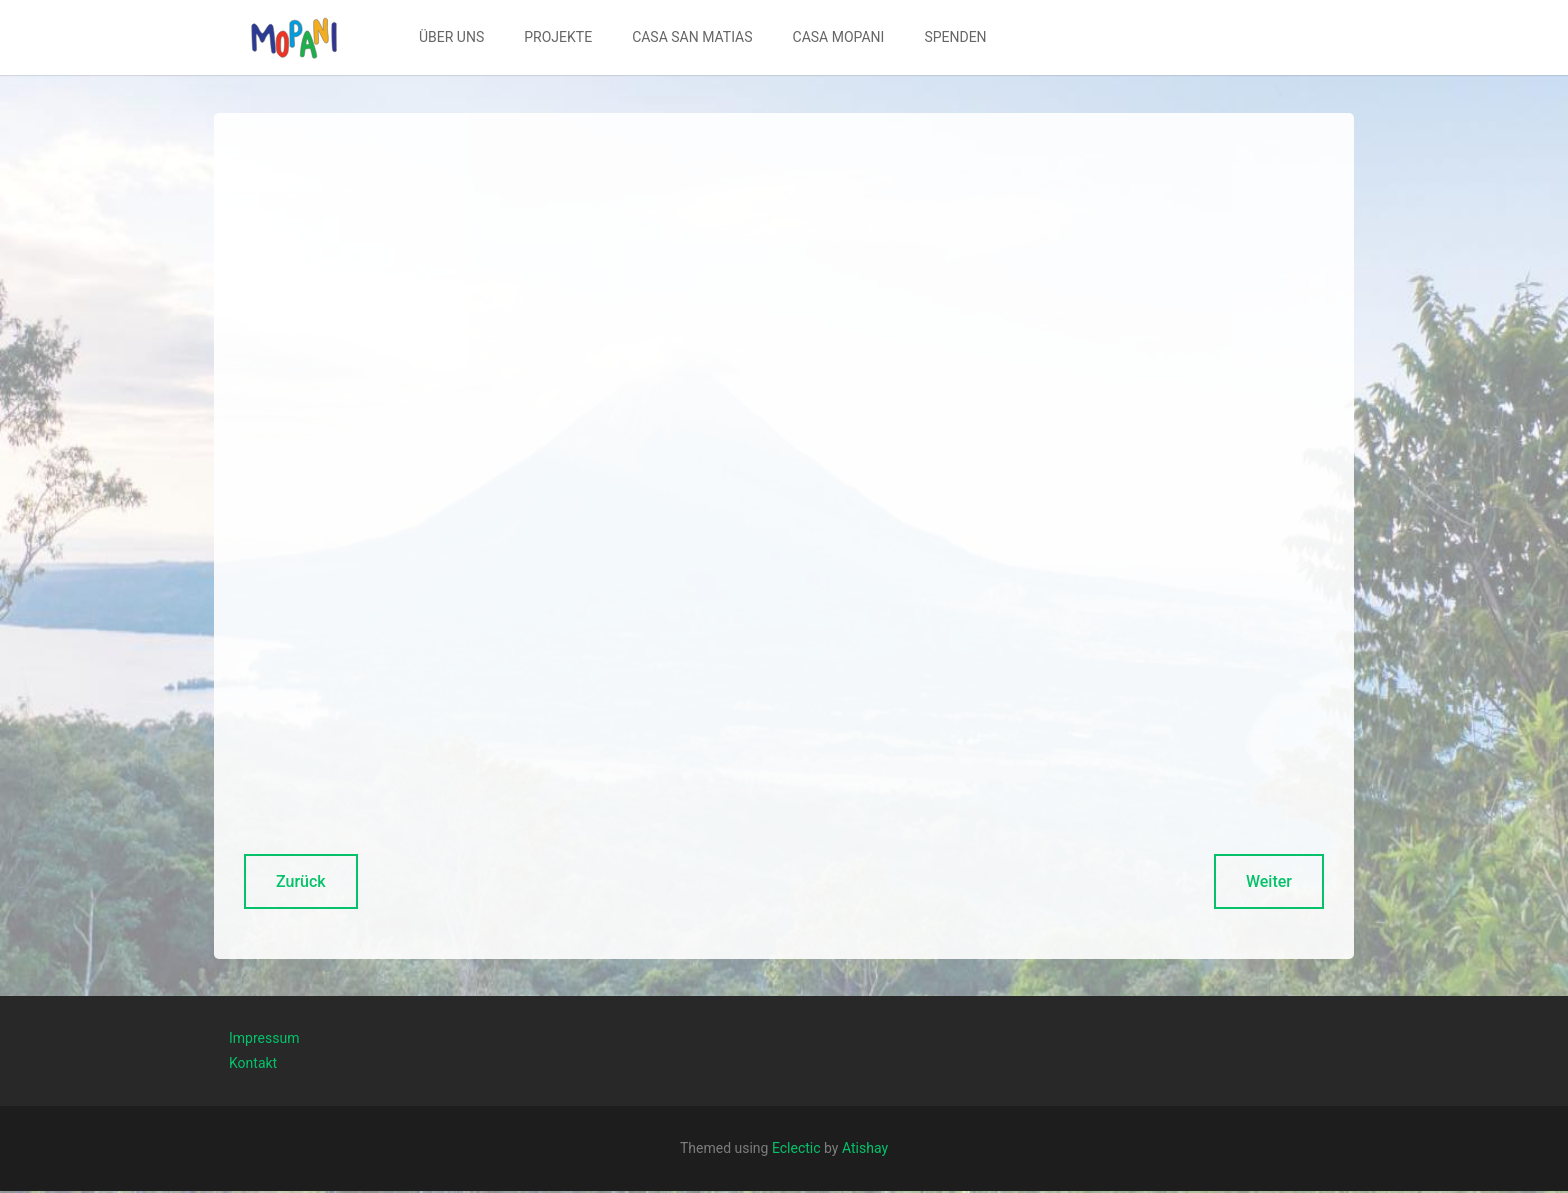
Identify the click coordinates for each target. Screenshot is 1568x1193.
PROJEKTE (558, 37)
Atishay (865, 1148)
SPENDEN (955, 37)
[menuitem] (451, 37)
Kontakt (253, 1063)
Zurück (301, 881)
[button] (294, 37)
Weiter (1269, 881)
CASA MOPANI (839, 37)
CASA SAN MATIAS (692, 37)
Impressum (264, 1038)
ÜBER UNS (451, 37)
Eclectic (796, 1148)
